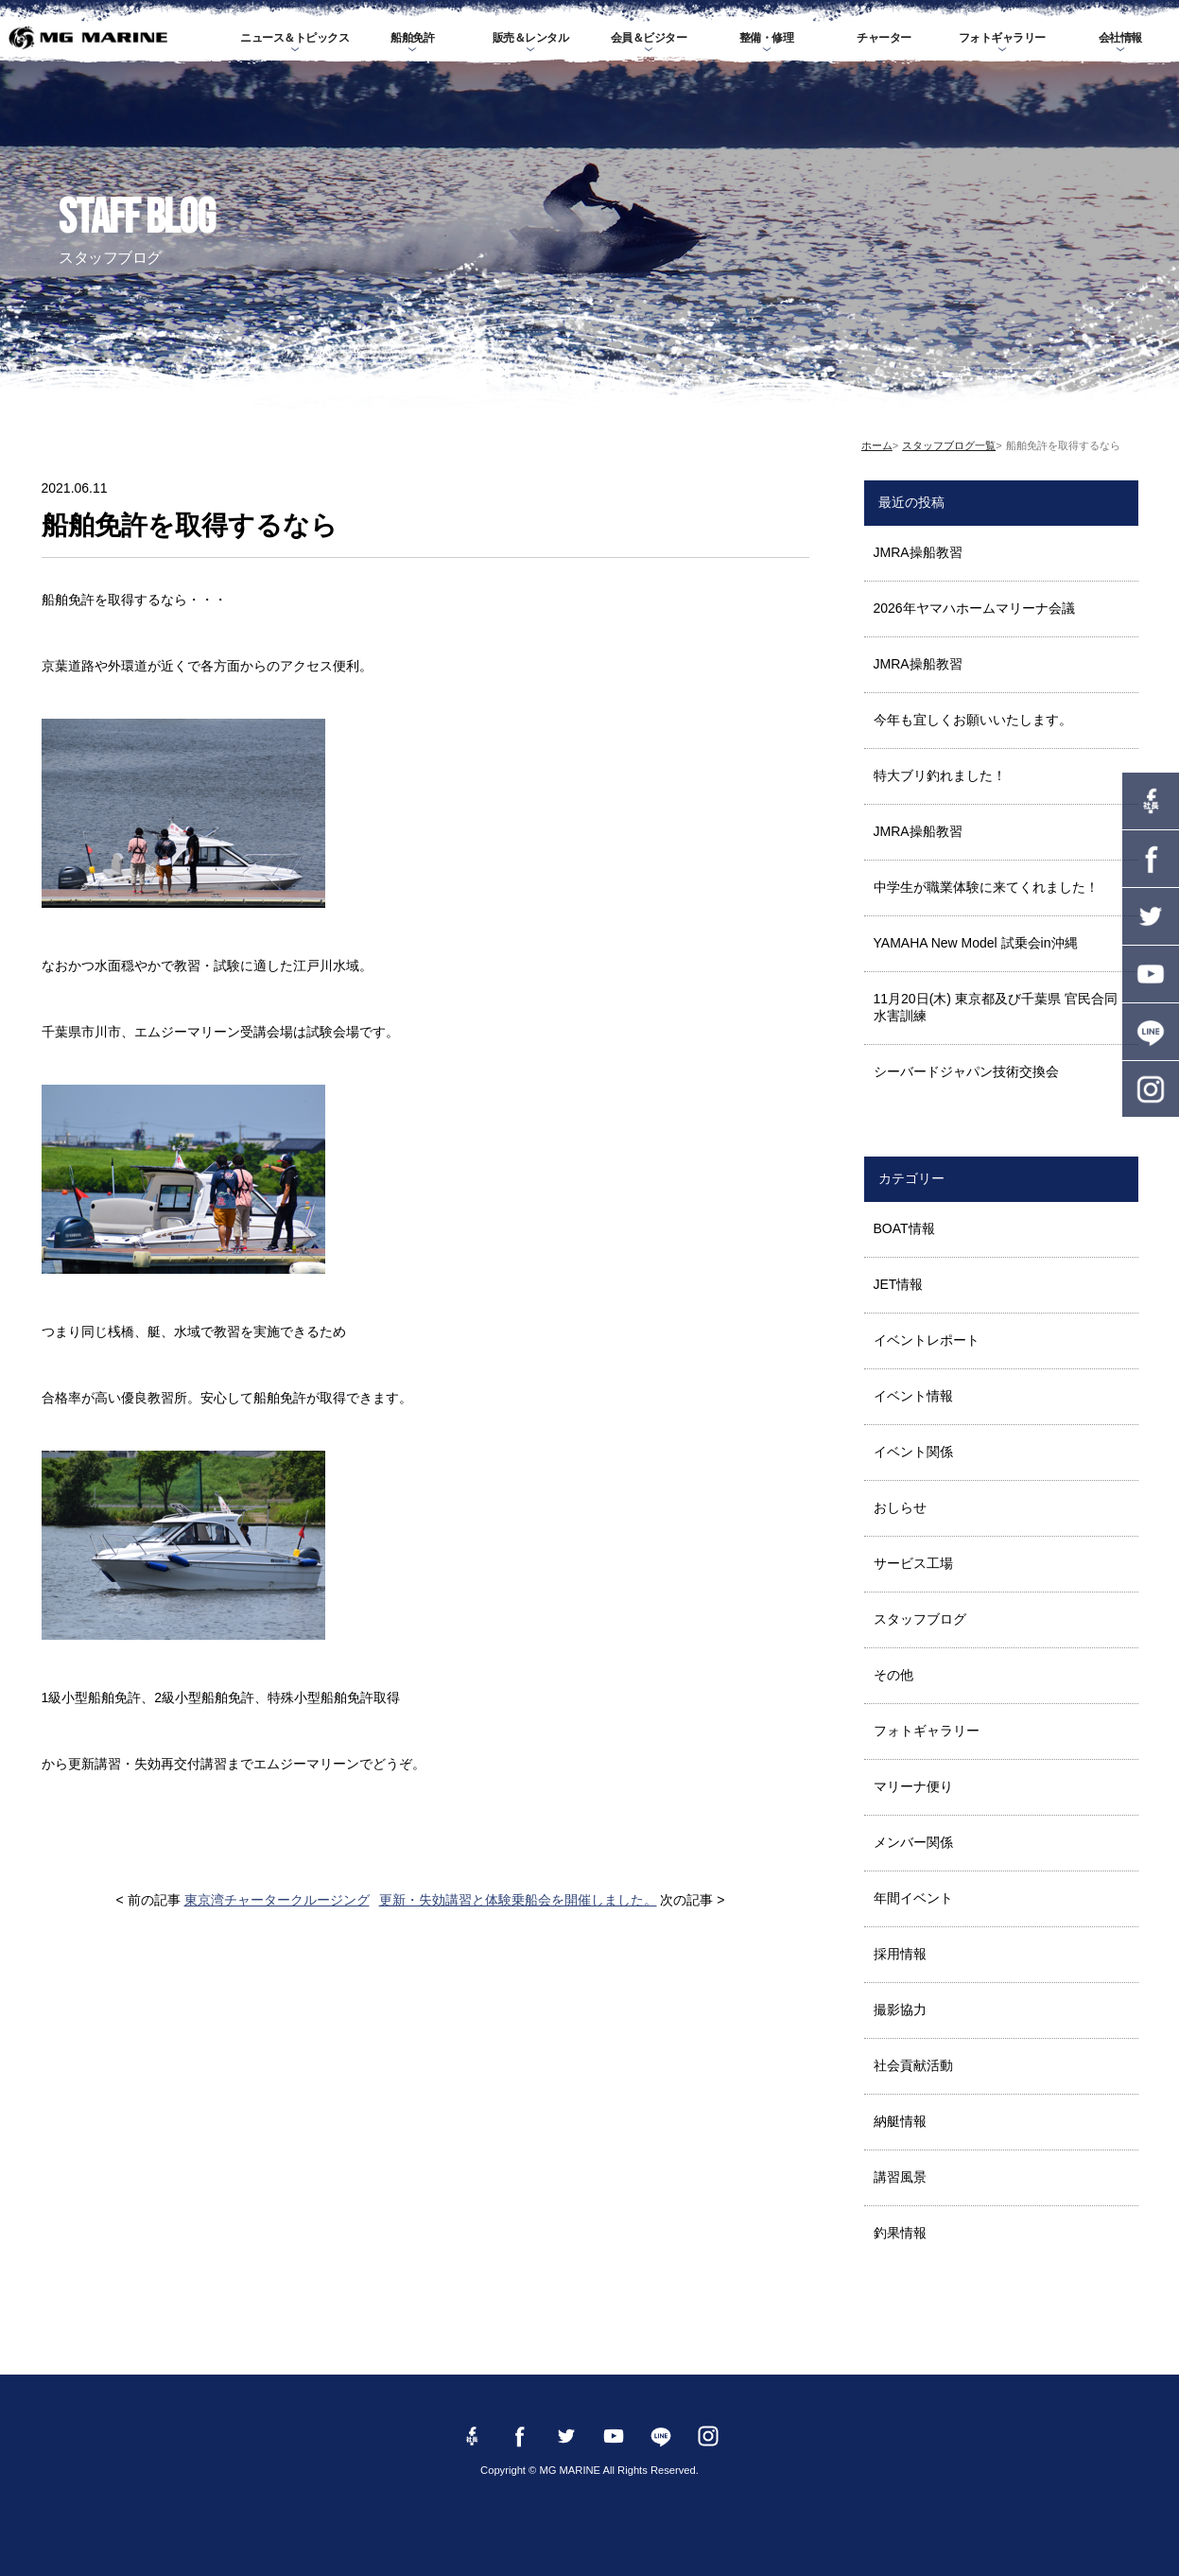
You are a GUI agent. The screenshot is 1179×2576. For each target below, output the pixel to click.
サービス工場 (913, 1563)
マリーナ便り (913, 1786)
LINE (1150, 1031)
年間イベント (913, 1898)
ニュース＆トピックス (294, 37)
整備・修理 (766, 37)
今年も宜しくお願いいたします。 (973, 719)
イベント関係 (913, 1451)
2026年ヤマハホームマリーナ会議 (974, 608)
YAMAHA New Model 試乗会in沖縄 (976, 942)
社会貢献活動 (913, 2065)
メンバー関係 (913, 1842)
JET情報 (899, 1284)
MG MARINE (88, 38)
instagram (1150, 1089)
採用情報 (900, 1953)
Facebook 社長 (1150, 801)
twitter (1150, 916)
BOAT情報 (904, 1228)
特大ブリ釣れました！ (940, 775)
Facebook (1150, 858)
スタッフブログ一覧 (949, 445)
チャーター (884, 37)
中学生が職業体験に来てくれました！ (986, 887)
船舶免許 (412, 37)
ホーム (877, 445)
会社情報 (1120, 37)
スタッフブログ (920, 1619)
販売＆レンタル (531, 37)
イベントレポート (927, 1340)
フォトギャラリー (1002, 37)
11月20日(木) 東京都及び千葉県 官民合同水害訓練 (996, 1007)
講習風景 (900, 2176)
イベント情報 (913, 1395)
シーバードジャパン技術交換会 (966, 1071)
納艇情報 (900, 2121)
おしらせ (900, 1507)
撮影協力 (900, 2009)
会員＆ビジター (649, 37)
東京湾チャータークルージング (277, 1899)
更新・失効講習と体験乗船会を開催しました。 (518, 1899)
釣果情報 (900, 2232)
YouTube (1150, 974)
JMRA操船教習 (918, 552)
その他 (893, 1674)
